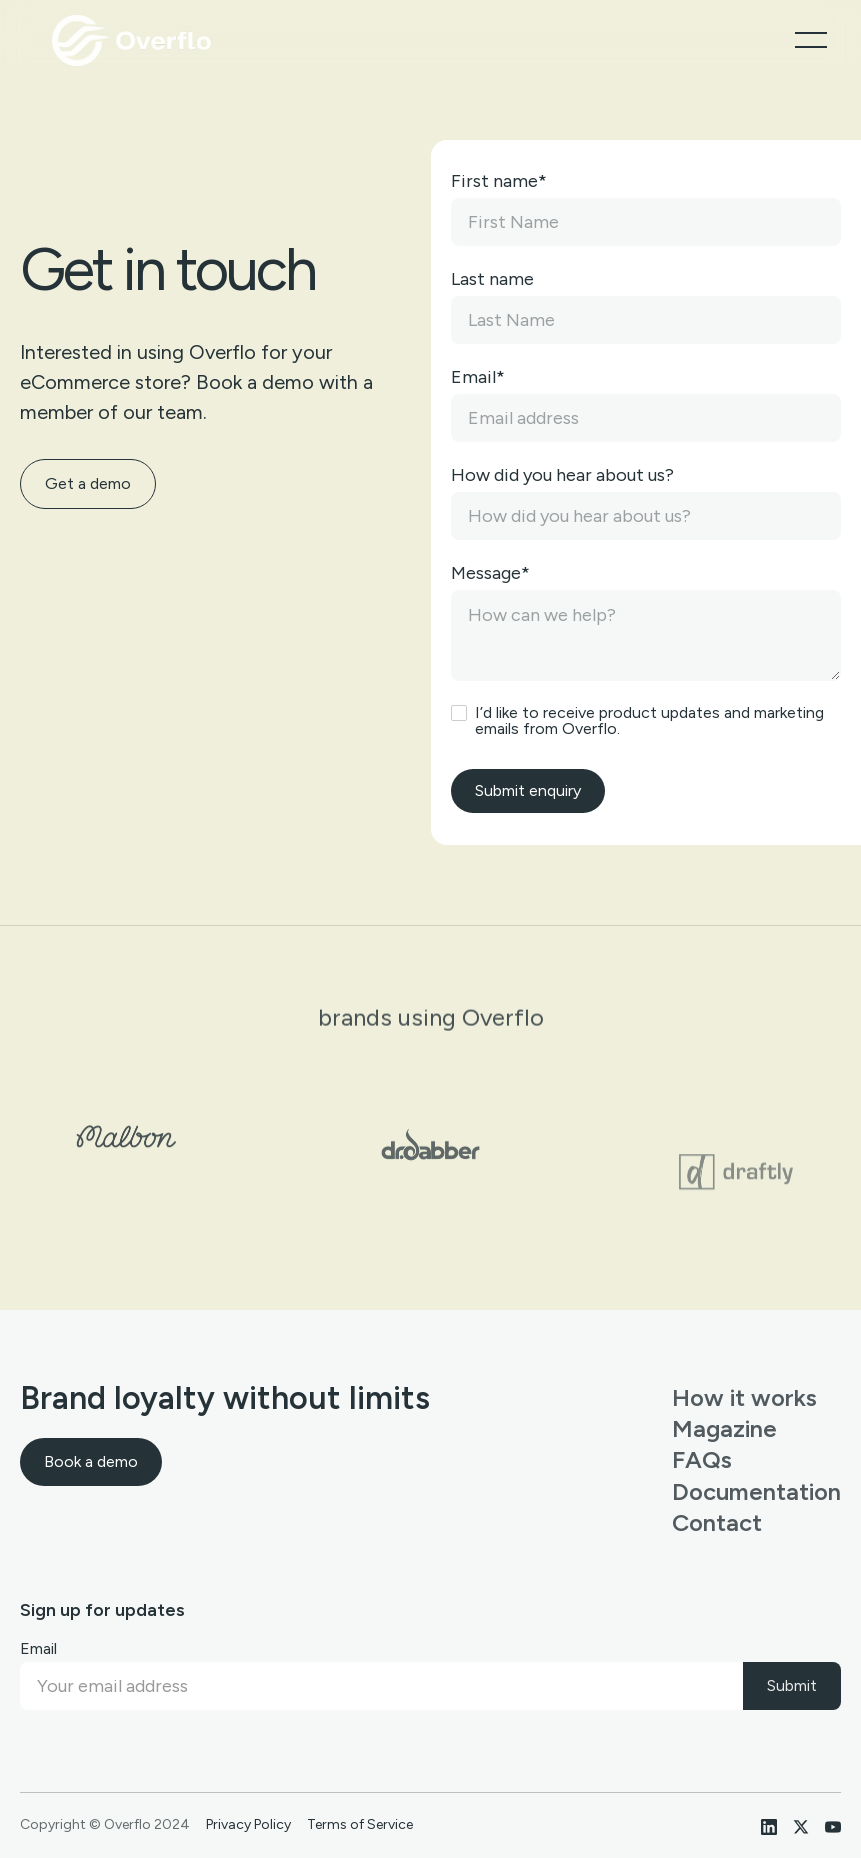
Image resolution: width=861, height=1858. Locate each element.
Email (38, 1648)
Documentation (756, 1491)
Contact (717, 1522)
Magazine (724, 1428)
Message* (490, 573)
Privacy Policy (248, 1825)
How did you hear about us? (562, 475)
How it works (744, 1397)
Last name (492, 279)
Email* (478, 377)
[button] (811, 40)
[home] (133, 40)
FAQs (702, 1459)
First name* (499, 181)
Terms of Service (360, 1825)
